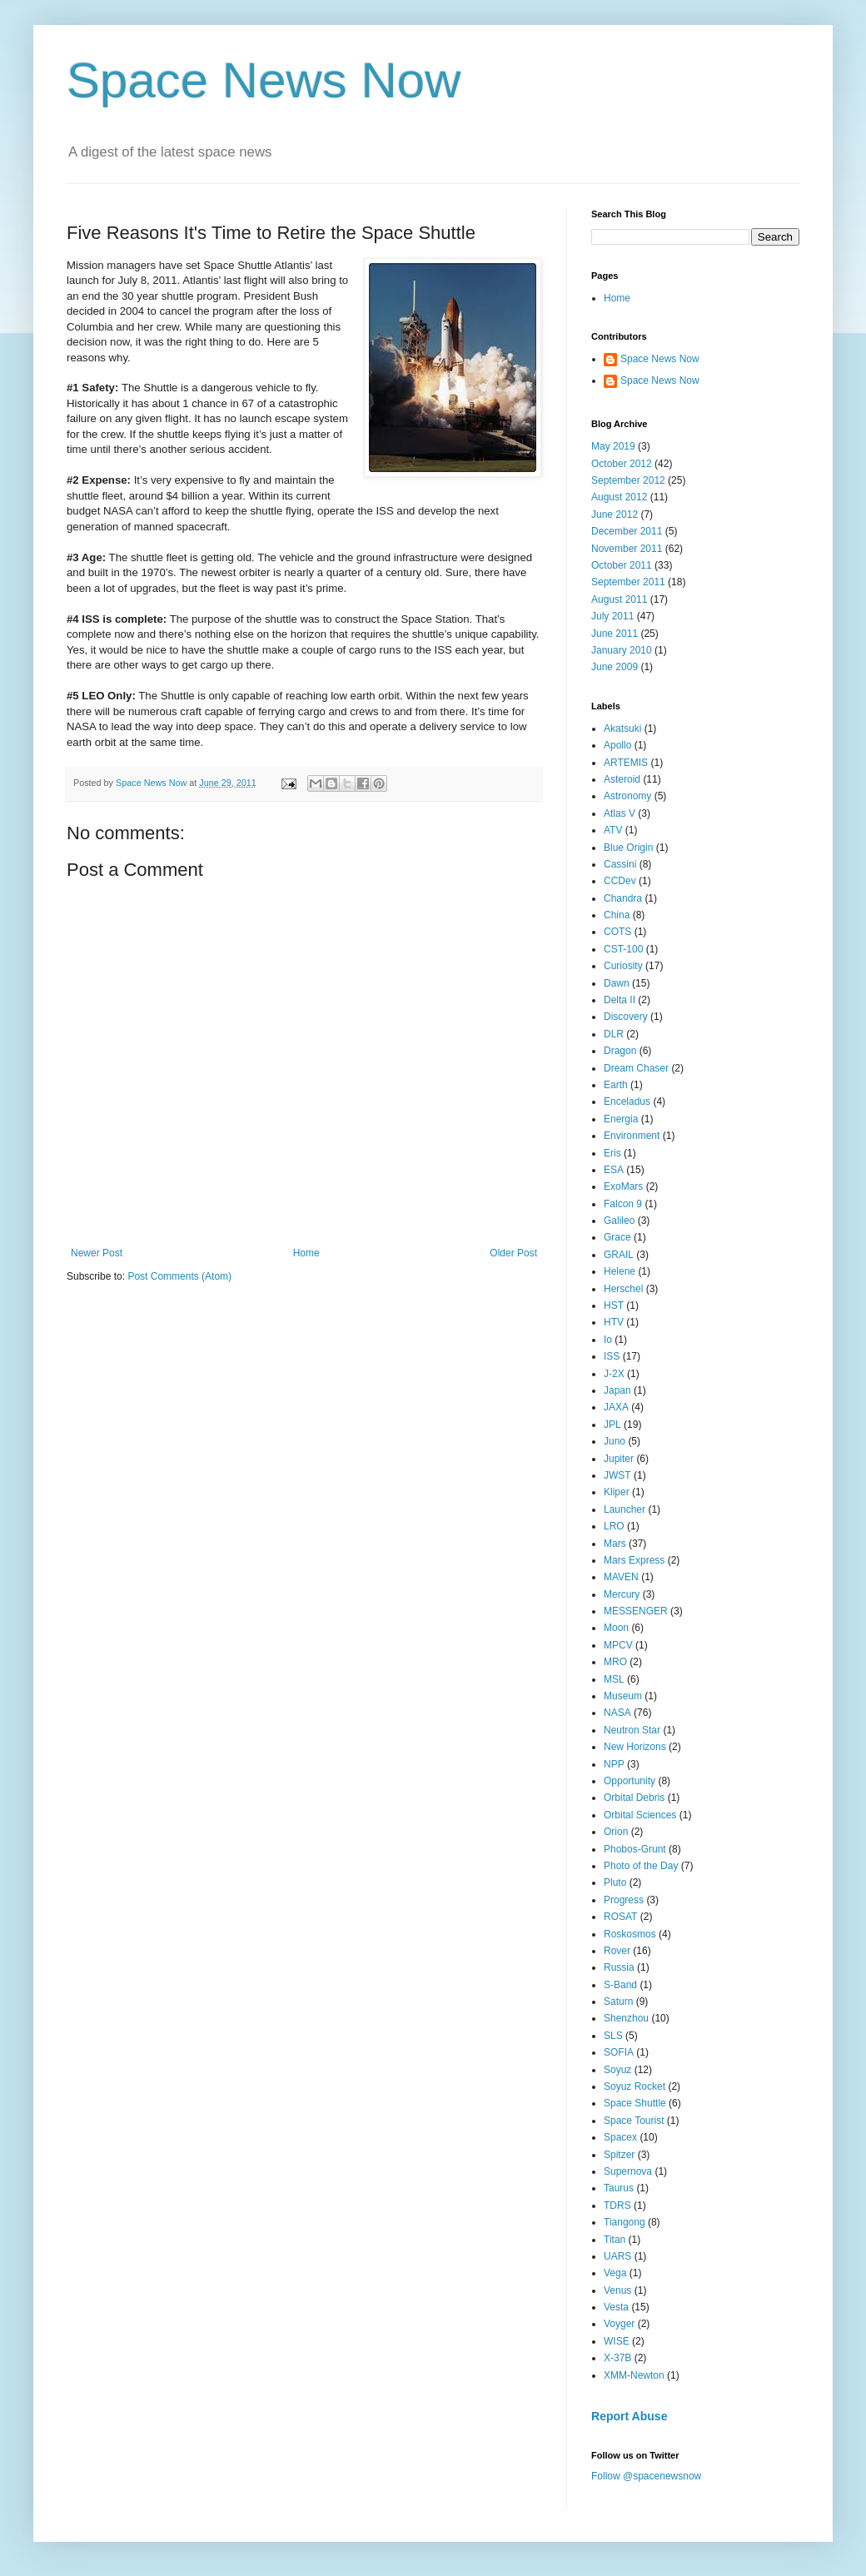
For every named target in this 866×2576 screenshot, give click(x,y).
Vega (615, 2273)
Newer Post (96, 1253)
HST (614, 1305)
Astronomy (627, 796)
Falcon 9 (623, 1204)
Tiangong (624, 2222)
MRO (615, 1662)
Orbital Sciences (640, 1815)
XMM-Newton (634, 2375)
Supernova (628, 2171)
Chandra (623, 898)
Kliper (617, 1492)
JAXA (616, 1407)
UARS (617, 2256)
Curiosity (623, 966)
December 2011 (626, 531)
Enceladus (627, 1101)
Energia (621, 1119)
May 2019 (613, 446)
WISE (617, 2341)
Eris (612, 1153)
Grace (617, 1237)
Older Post (513, 1253)
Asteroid (622, 779)
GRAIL (619, 1255)
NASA (617, 1712)
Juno (614, 1441)
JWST (617, 1475)
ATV (613, 830)
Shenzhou (626, 2018)
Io (608, 1339)
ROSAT (620, 1916)
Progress (624, 1900)
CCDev (620, 881)
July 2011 (612, 616)
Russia (619, 1967)
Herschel (623, 1289)
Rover (617, 1951)
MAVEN (621, 1577)
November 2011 (626, 548)
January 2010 (621, 650)
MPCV (618, 1645)
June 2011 (614, 633)
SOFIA (619, 2052)
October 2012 (621, 464)
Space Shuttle (635, 2103)
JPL (612, 1424)
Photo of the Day (641, 1866)
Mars (615, 1543)
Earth (616, 1085)
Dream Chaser (636, 1068)
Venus (617, 2290)
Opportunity (629, 1781)
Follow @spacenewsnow (646, 2476)
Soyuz (617, 2070)
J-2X (614, 1374)
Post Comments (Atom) (179, 1276)
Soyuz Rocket (634, 2086)
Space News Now (264, 80)
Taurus (619, 2188)
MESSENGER (636, 1611)
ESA (614, 1170)
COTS (617, 931)
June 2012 (614, 514)
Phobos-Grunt (635, 1849)
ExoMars (623, 1186)
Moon (616, 1628)
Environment (631, 1135)
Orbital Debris (634, 1797)
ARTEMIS (626, 762)
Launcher (624, 1509)
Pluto (615, 1882)
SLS (613, 2035)
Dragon (620, 1051)
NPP (614, 1764)
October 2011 (621, 565)
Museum (623, 1696)
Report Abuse (629, 2416)
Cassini (620, 864)
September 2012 (628, 480)
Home (306, 1253)
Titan (614, 2239)
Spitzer (619, 2155)
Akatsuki (622, 728)
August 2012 (619, 497)
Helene (619, 1271)
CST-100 (623, 949)
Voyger (619, 2324)
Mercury (622, 1594)
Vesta (616, 2307)
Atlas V (619, 813)
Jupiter (619, 1459)
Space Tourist (634, 2120)
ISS (612, 1356)
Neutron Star (632, 1730)
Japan (617, 1390)
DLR (614, 1034)
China (617, 915)
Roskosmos (630, 1934)
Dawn (617, 983)
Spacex (620, 2137)
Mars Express (634, 1560)
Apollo (617, 745)
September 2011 (628, 582)
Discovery (626, 1016)
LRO (614, 1526)
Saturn (618, 2001)
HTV (614, 1322)
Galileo (619, 1220)
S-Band (620, 1985)
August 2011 (619, 599)
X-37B (617, 2358)
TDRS (617, 2205)
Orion (616, 1832)
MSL (614, 1679)
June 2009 (614, 667)
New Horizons (635, 1747)
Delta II (619, 1000)
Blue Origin (628, 847)
